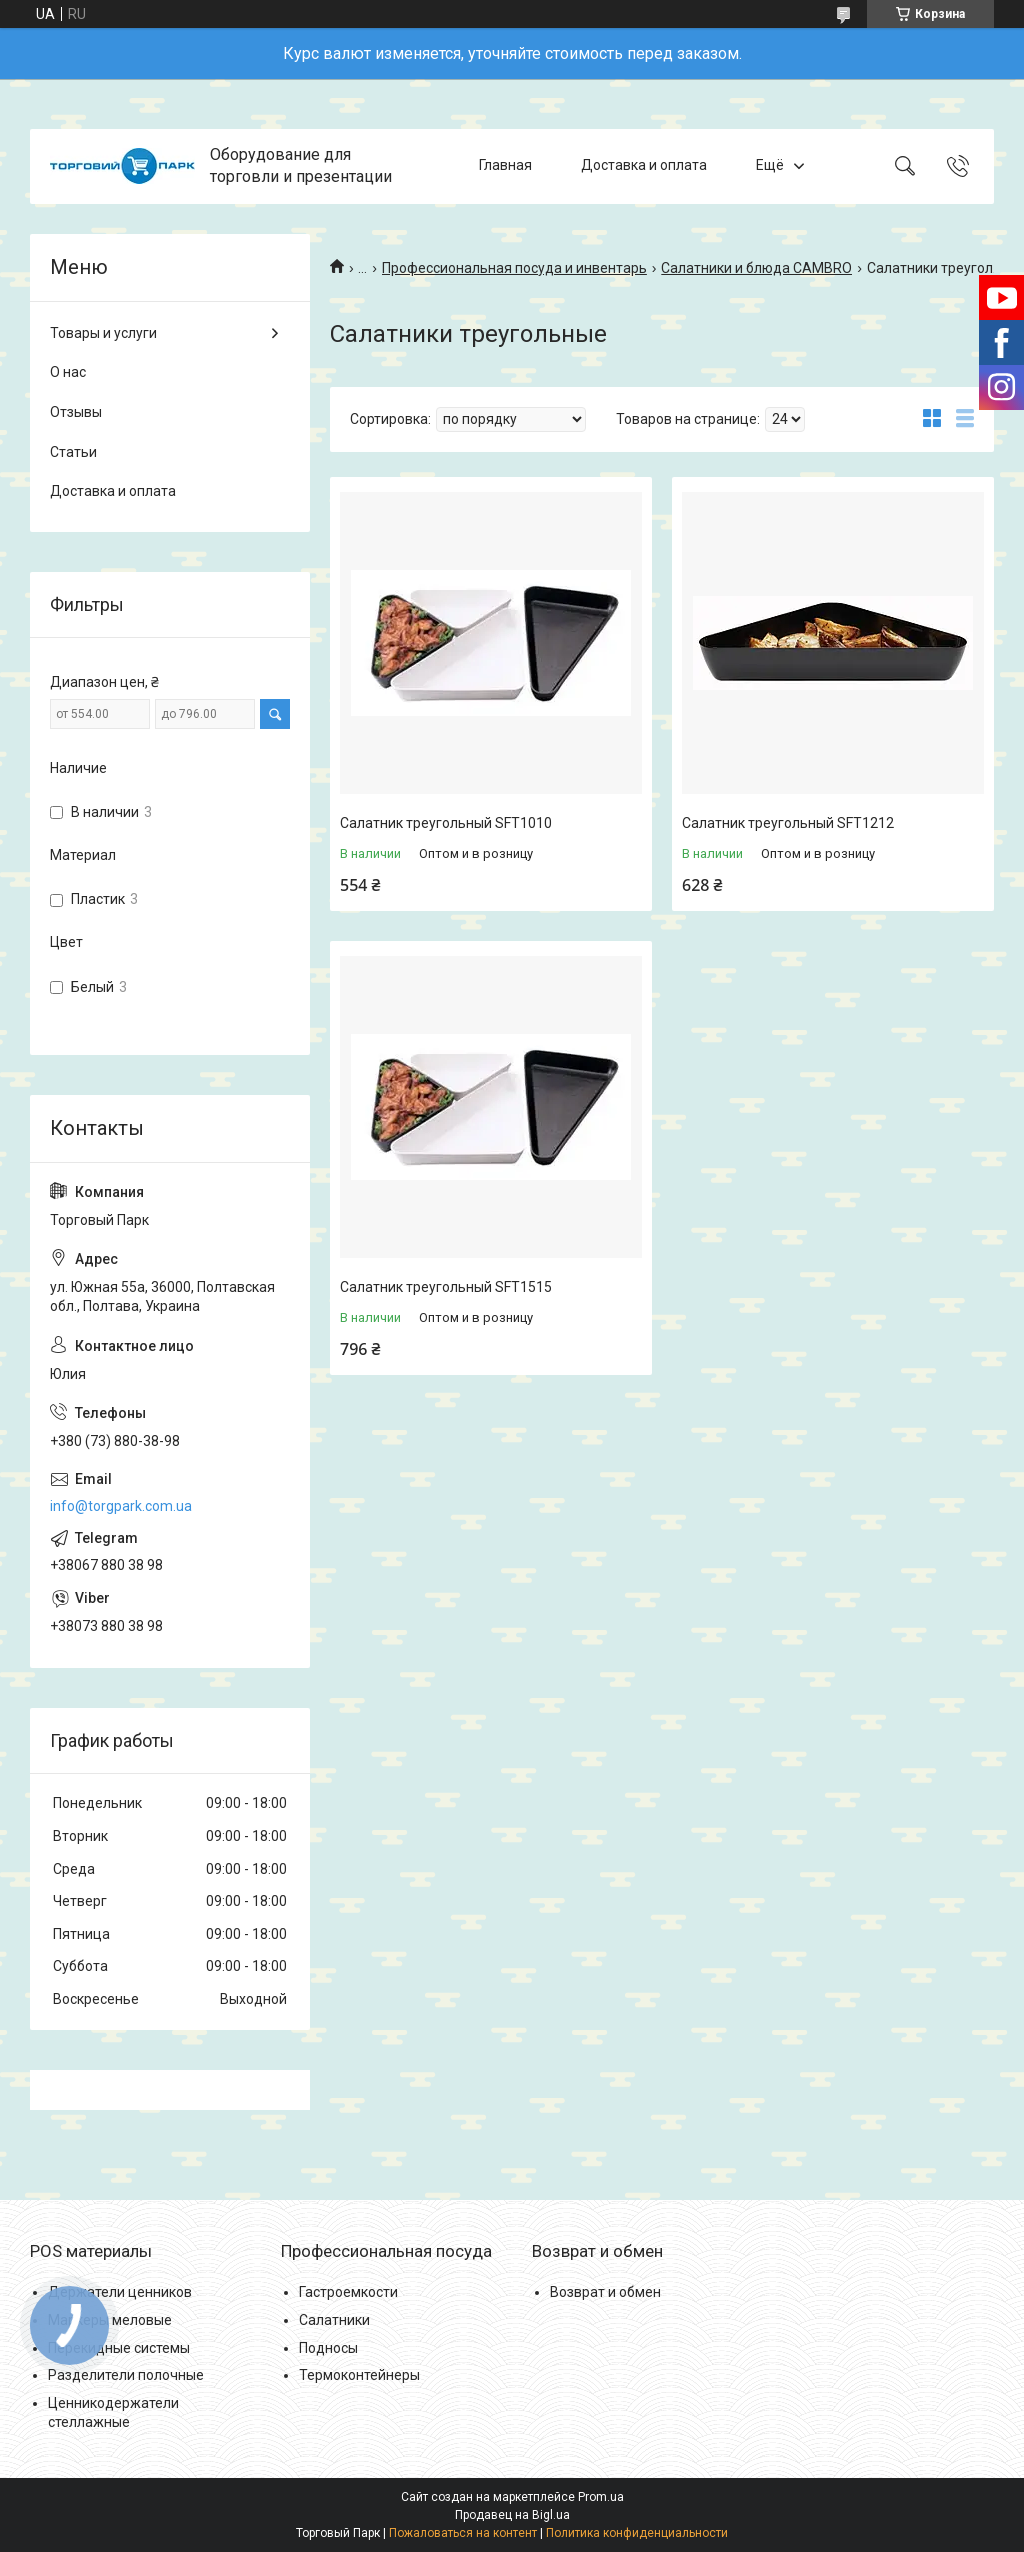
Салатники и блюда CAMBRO (756, 268)
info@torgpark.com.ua (121, 1506)
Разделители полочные (126, 2375)
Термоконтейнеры (359, 2375)
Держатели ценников (120, 2292)
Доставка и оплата (644, 166)
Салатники (334, 2320)
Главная (505, 166)
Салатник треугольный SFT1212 (788, 823)
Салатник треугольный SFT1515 (446, 1287)
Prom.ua (601, 2497)
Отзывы (76, 412)
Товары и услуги (103, 333)
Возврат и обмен (605, 2292)
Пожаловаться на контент (463, 2533)
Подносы (328, 2348)
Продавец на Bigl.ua (512, 2515)
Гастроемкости (348, 2292)
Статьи (73, 452)
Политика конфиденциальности (637, 2533)
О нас (68, 372)
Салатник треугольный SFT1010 (446, 823)
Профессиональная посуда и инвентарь (514, 268)
